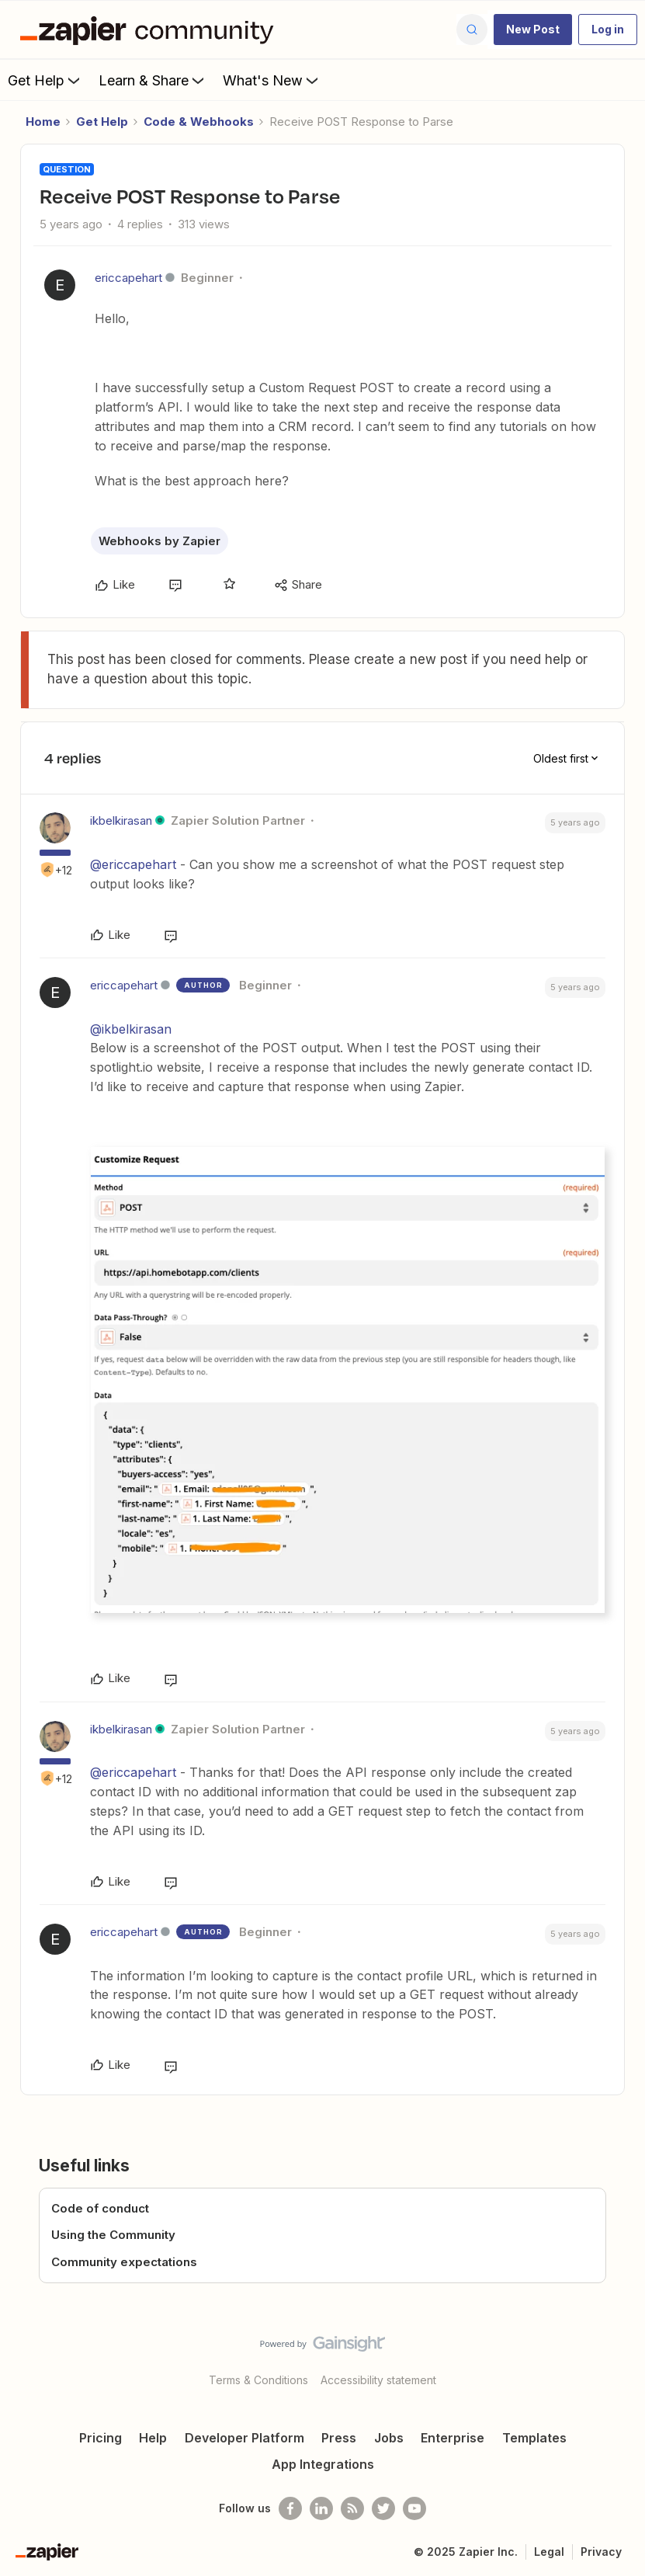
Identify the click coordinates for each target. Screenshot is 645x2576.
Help (153, 2438)
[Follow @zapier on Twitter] (383, 2508)
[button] (533, 29)
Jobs (389, 2438)
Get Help (45, 80)
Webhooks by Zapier (159, 541)
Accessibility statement (378, 2380)
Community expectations (124, 2261)
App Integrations (323, 2464)
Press (338, 2438)
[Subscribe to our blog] (352, 2508)
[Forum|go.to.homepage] (150, 29)
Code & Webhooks (199, 121)
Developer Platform (244, 2438)
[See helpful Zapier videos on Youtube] (414, 2508)
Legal (549, 2551)
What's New (272, 80)
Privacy (601, 2551)
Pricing (100, 2438)
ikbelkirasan (121, 820)
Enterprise (452, 2438)
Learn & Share (153, 80)
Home (43, 121)
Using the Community (113, 2234)
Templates (534, 2438)
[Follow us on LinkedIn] (321, 2508)
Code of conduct (100, 2208)
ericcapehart (128, 277)
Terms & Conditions (258, 2380)
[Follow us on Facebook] (290, 2508)
